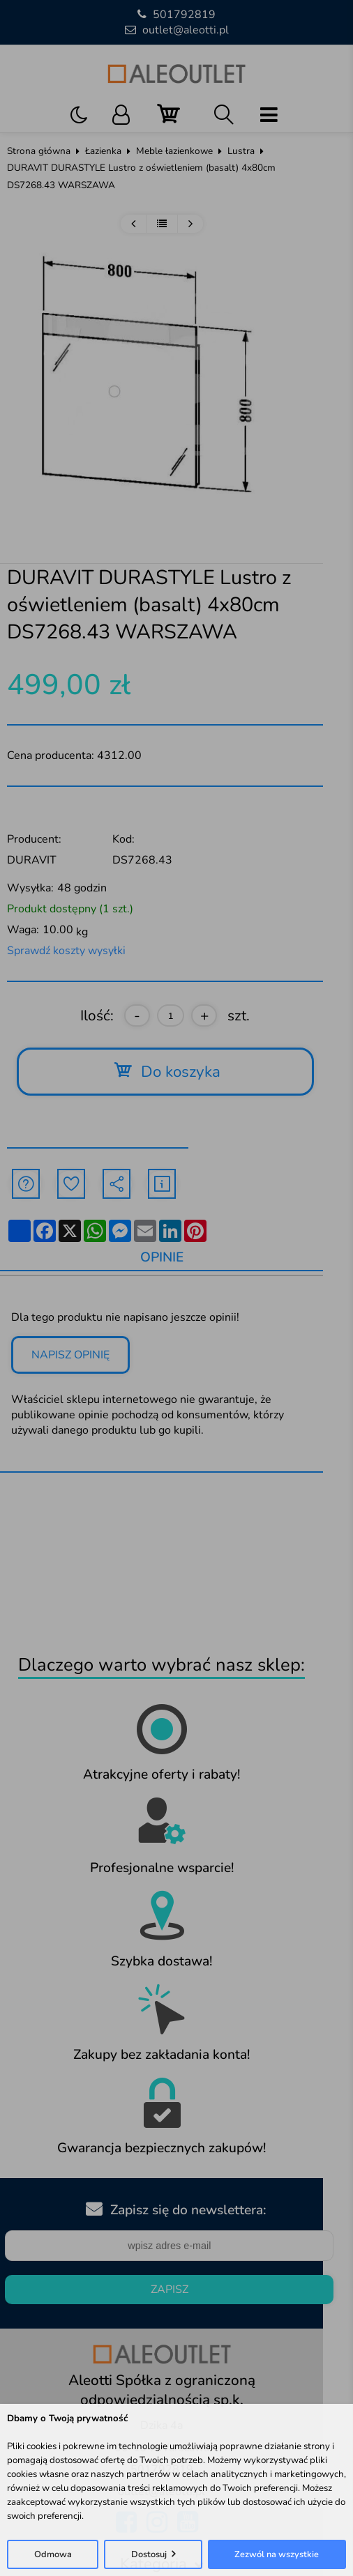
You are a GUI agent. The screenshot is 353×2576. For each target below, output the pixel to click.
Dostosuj (149, 2554)
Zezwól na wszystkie (276, 2554)
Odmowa (53, 2554)
